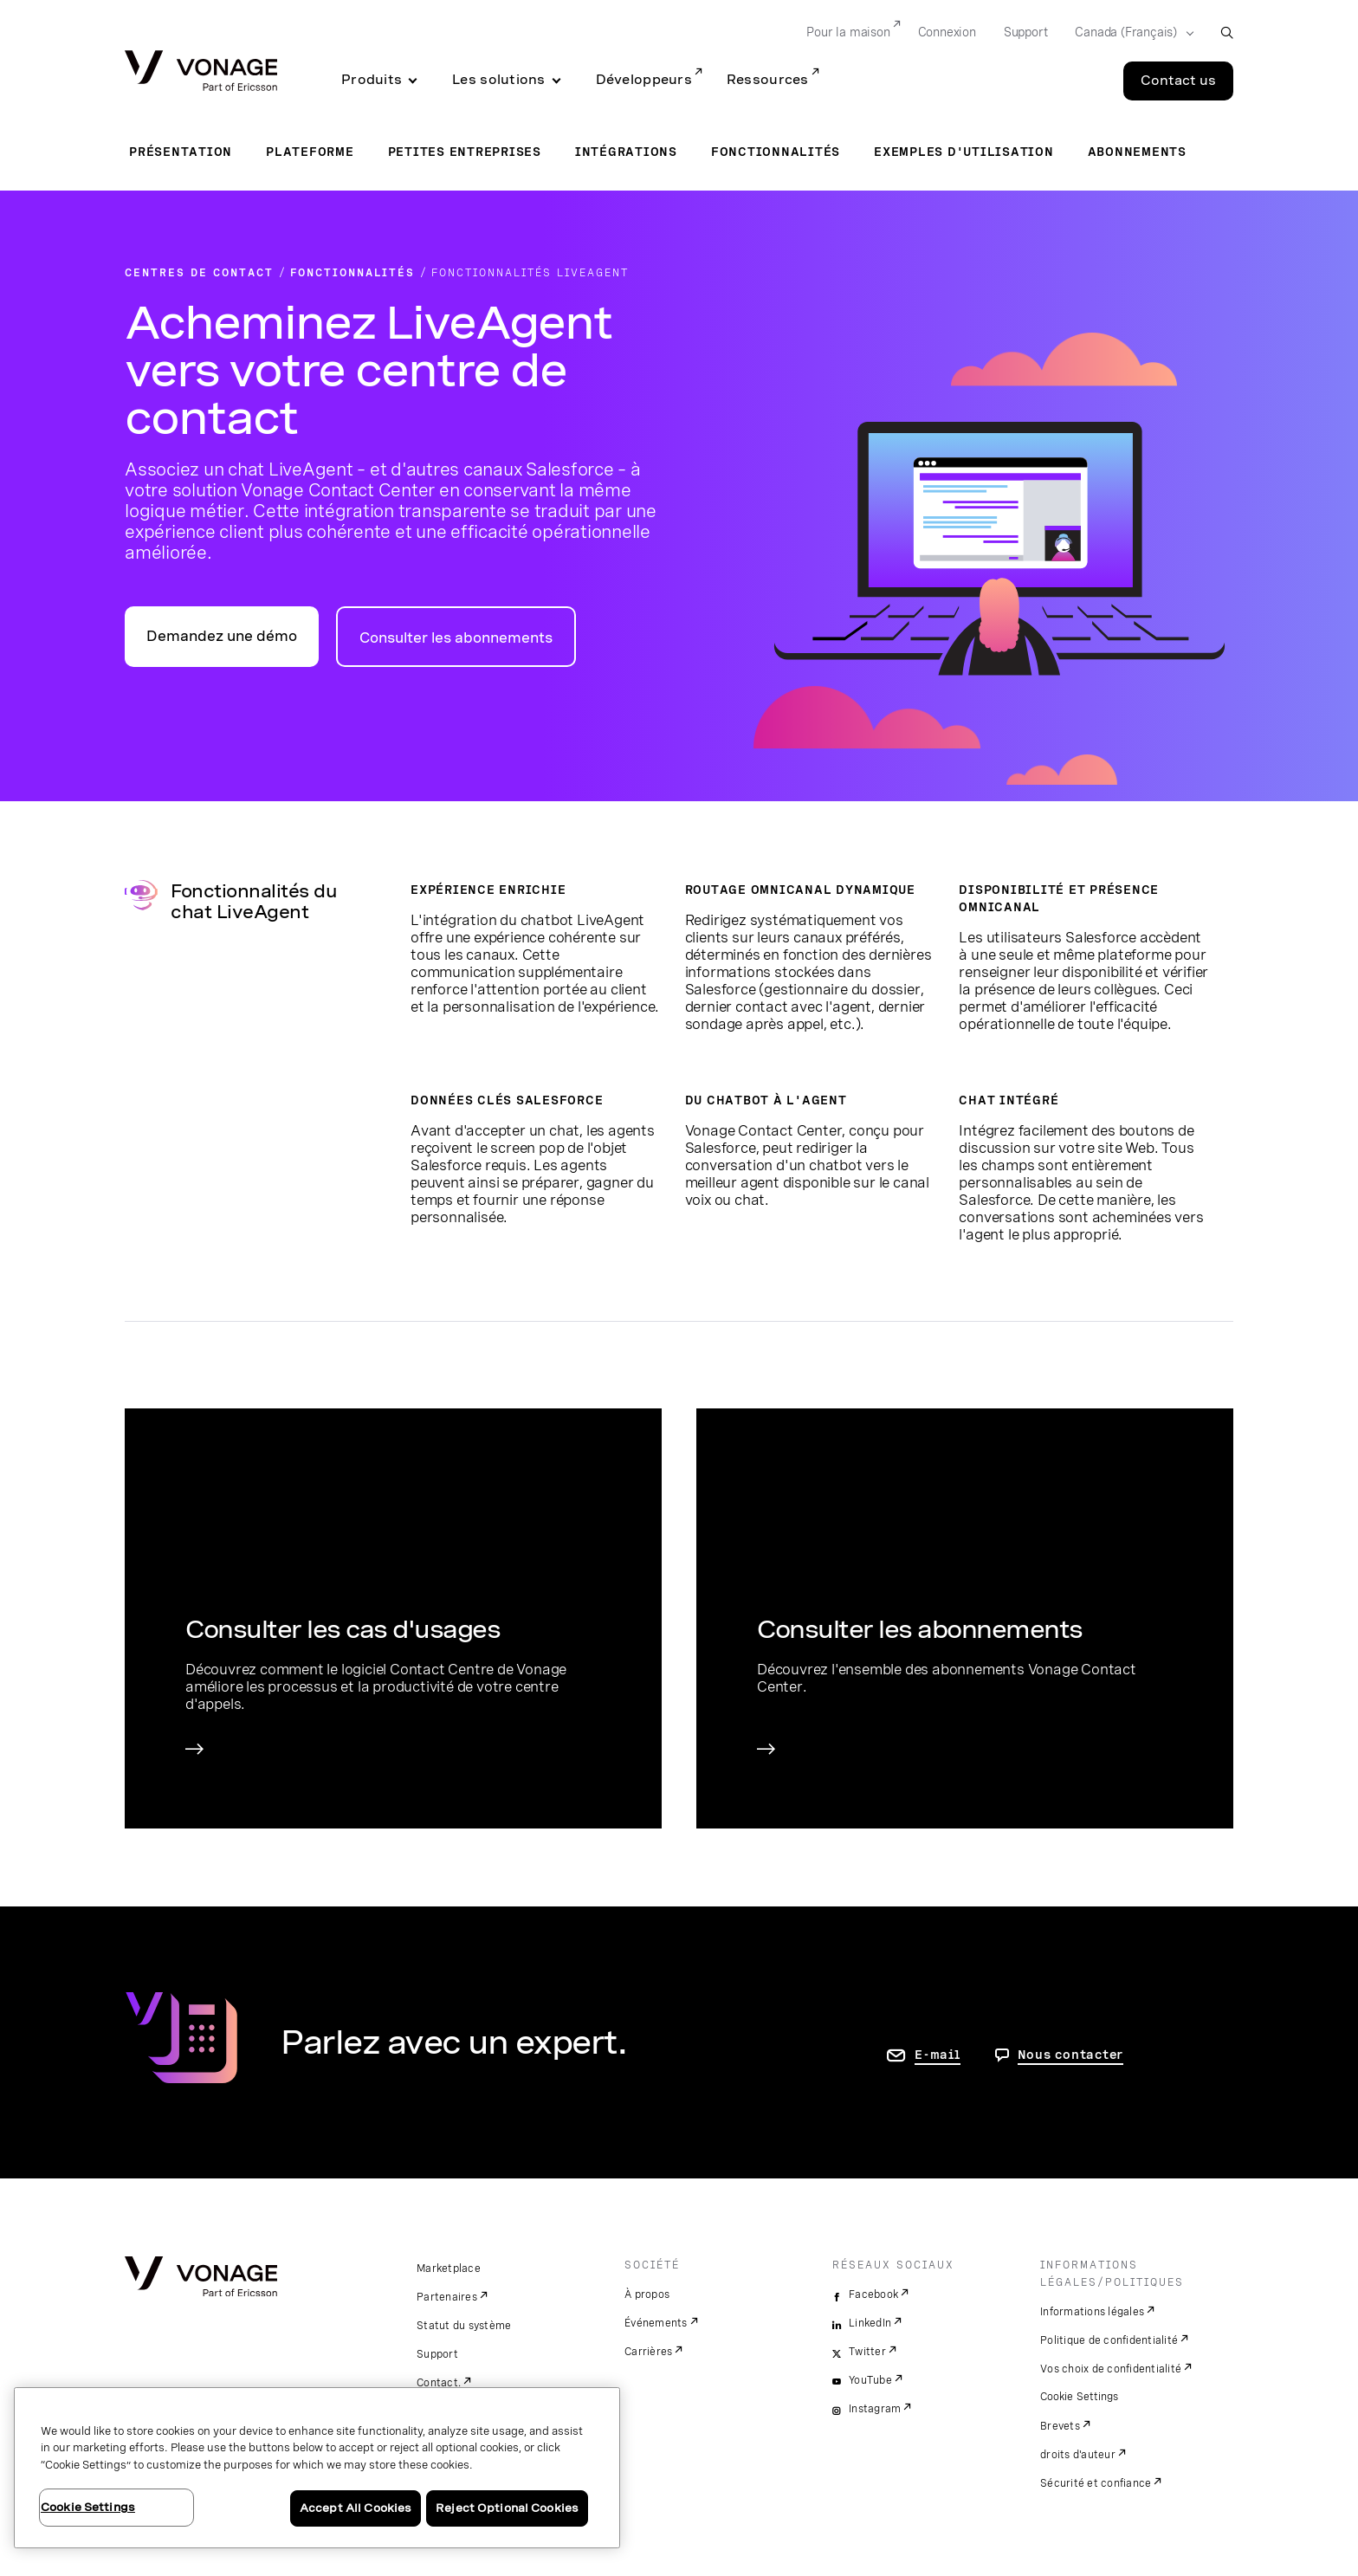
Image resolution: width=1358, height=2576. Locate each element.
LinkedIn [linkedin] (870, 2323)
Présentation (180, 152)
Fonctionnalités (775, 152)
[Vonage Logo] (201, 72)
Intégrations (626, 152)
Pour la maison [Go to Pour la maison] (847, 32)
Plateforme (310, 152)
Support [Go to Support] (1026, 32)
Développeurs (644, 79)
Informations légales (1092, 2312)
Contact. (439, 2383)
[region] (317, 2467)
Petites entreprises (464, 152)
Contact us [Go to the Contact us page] (1178, 80)
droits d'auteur (1078, 2455)
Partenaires (447, 2297)
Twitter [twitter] (867, 2352)
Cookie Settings (1080, 2397)
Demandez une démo (221, 636)
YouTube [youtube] (870, 2380)
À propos (646, 2294)
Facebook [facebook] (873, 2294)
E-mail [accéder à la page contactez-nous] (937, 2054)
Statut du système (464, 2326)
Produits (371, 79)
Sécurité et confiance (1095, 2483)
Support (437, 2354)
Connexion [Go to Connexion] (947, 32)
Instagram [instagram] (875, 2409)
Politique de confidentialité (1109, 2340)
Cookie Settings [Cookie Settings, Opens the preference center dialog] (88, 2507)
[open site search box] (1226, 32)
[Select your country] (1129, 33)
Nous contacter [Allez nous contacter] (1071, 2054)
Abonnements (1137, 152)
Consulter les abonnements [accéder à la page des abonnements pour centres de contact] (456, 638)
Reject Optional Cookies (507, 2508)
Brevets (1060, 2426)
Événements (656, 2323)
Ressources (768, 79)
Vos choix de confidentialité (1110, 2369)
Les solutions (499, 79)
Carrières (648, 2352)
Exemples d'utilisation (964, 152)
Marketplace (449, 2268)
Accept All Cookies (355, 2508)
